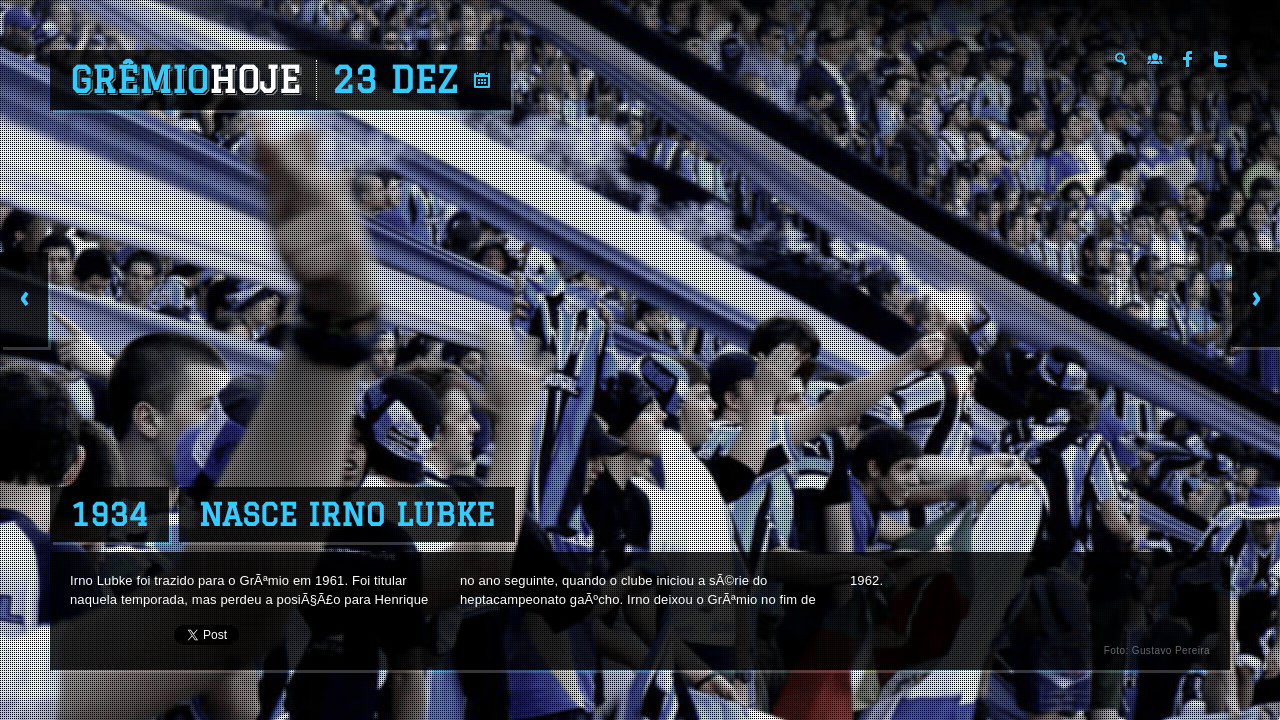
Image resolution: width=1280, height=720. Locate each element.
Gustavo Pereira (1171, 650)
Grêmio (185, 80)
